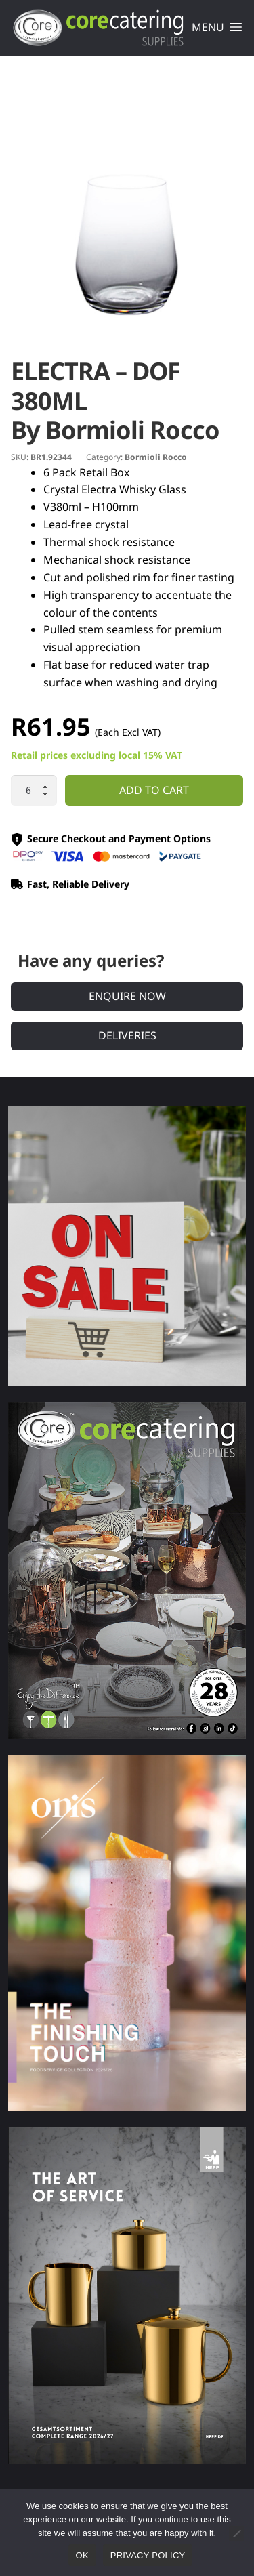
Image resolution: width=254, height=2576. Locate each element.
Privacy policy (148, 2555)
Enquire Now (127, 996)
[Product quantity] (34, 790)
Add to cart (154, 790)
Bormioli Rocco (156, 457)
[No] (236, 2533)
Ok (82, 2555)
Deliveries (127, 1035)
